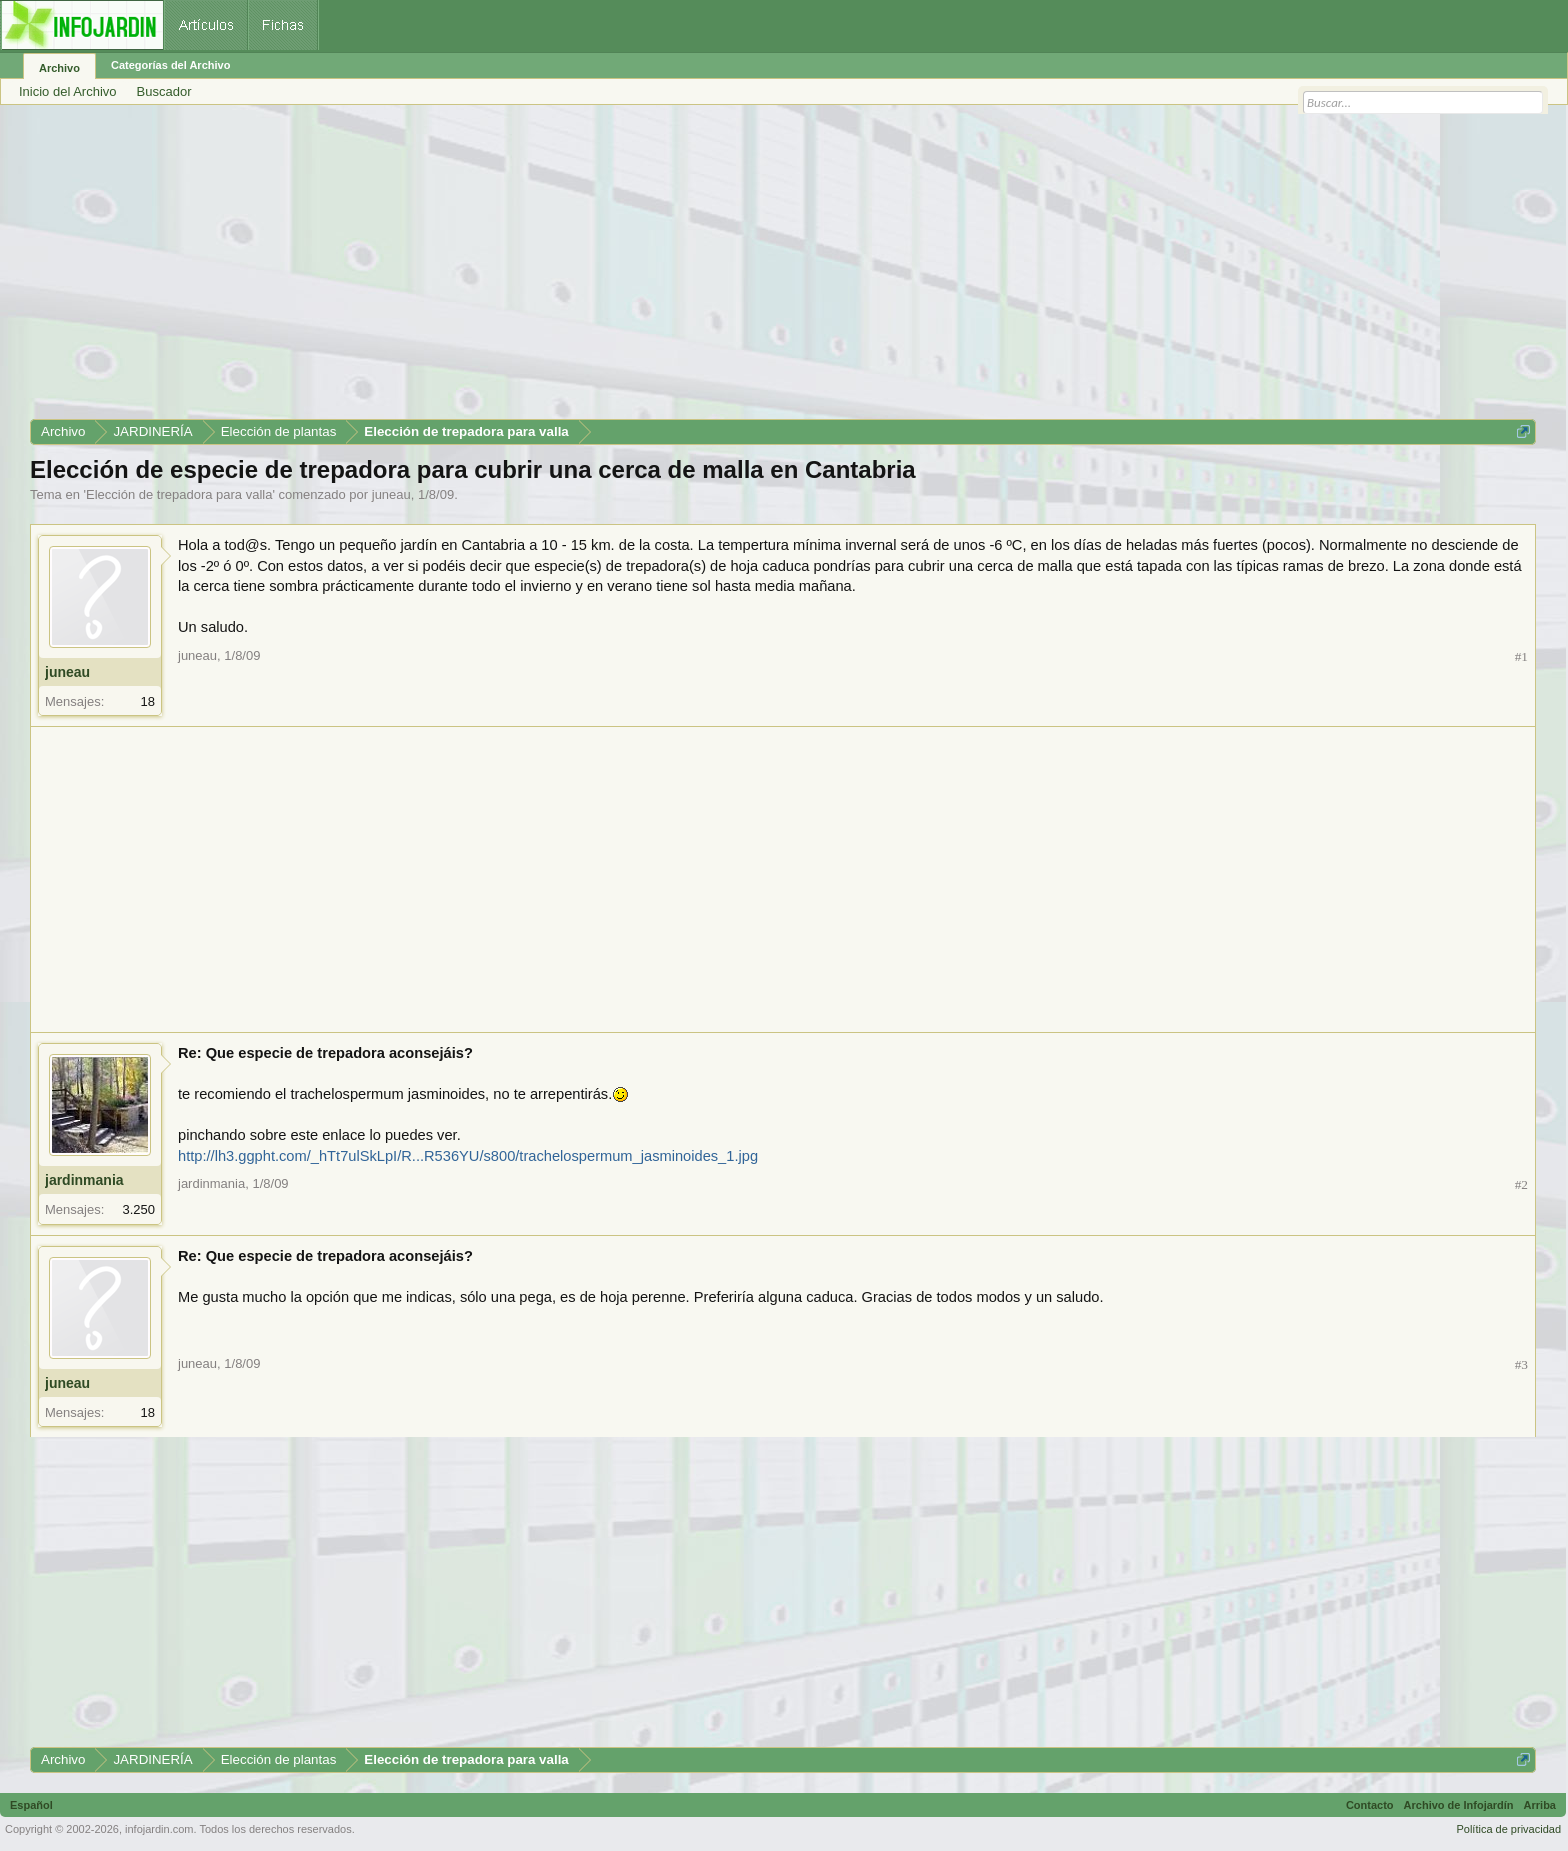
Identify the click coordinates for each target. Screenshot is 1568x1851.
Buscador (164, 91)
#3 (1521, 1364)
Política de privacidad (1508, 1829)
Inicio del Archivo (68, 91)
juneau (391, 494)
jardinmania (84, 1180)
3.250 (138, 1209)
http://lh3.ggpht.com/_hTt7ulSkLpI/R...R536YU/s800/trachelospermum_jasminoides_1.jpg (468, 1156)
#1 (1521, 656)
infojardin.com (159, 1829)
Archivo (59, 68)
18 (148, 701)
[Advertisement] (630, 269)
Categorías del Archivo (170, 65)
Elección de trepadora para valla (179, 494)
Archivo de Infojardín (1459, 1805)
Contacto (1370, 1805)
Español (31, 1805)
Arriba (1540, 1805)
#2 (1521, 1184)
